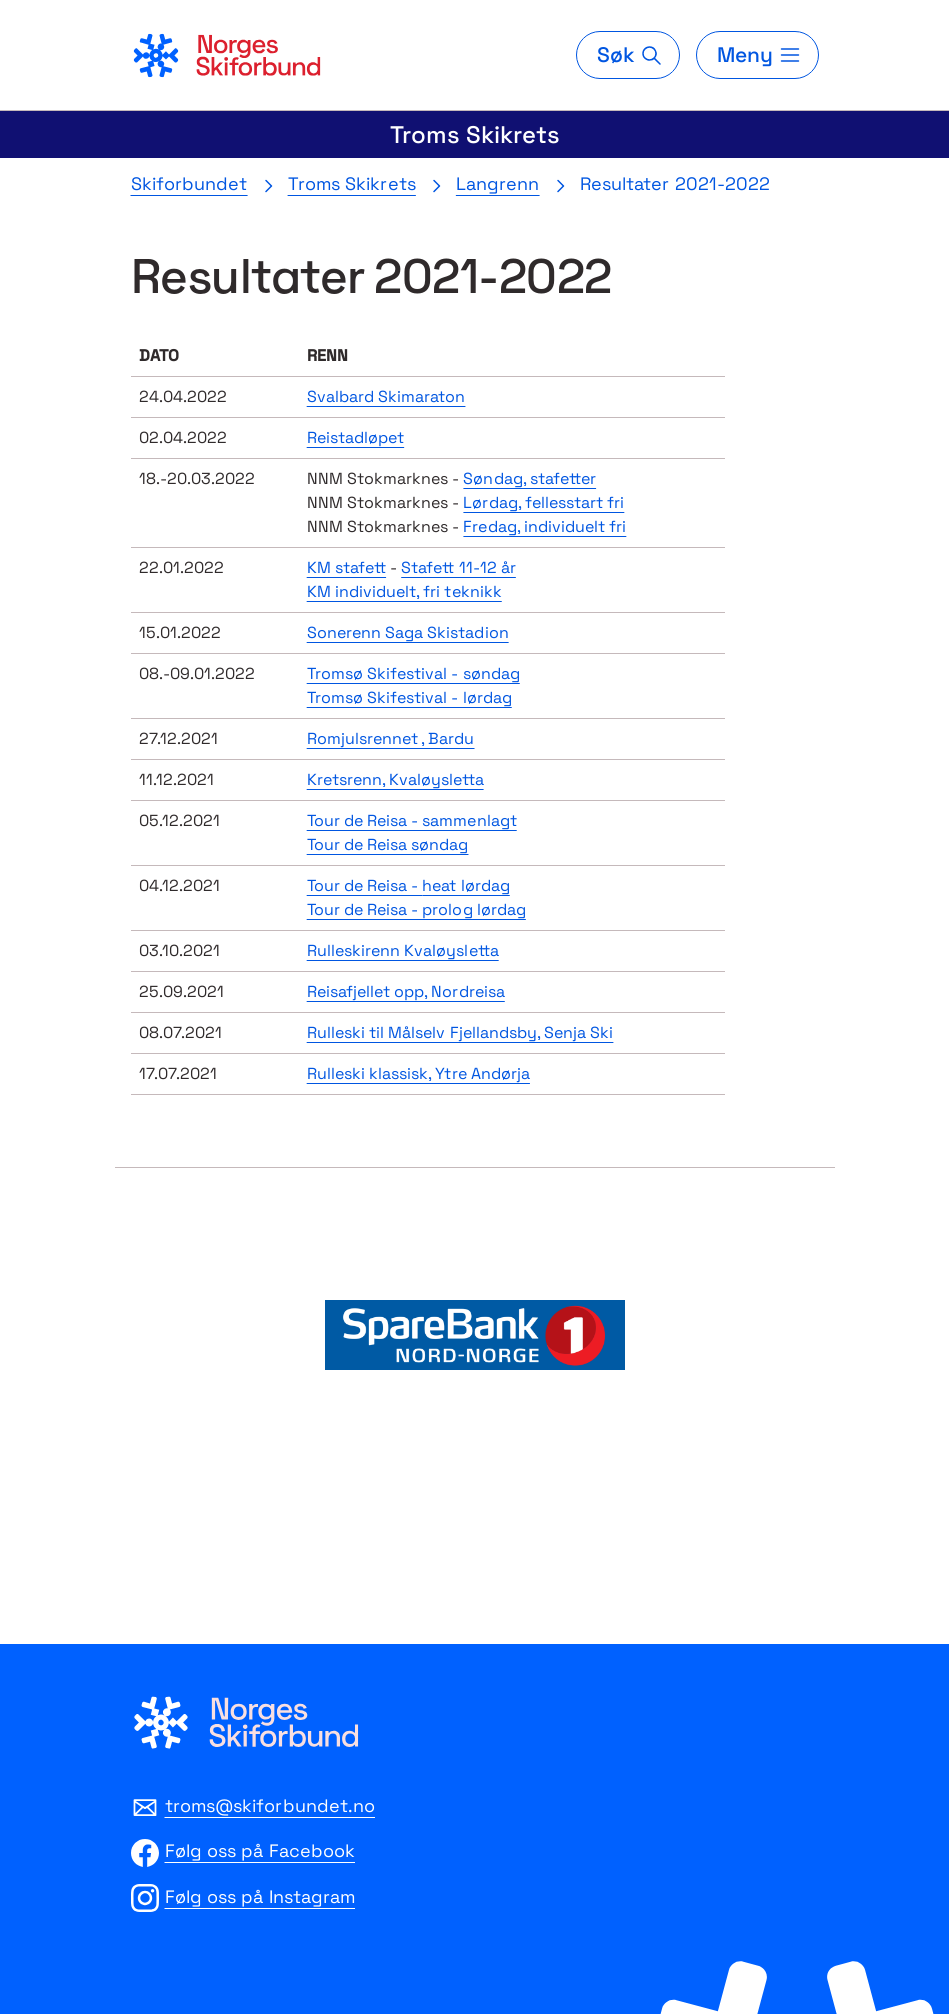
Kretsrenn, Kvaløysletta (395, 779)
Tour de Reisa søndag (388, 844)
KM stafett (346, 567)
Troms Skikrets (475, 134)
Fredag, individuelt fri (544, 526)
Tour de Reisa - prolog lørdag (416, 909)
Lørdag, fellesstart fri (543, 502)
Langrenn (498, 183)
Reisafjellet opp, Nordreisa (406, 991)
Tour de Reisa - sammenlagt (412, 820)
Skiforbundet (189, 183)
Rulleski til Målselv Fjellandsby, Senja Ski (460, 1032)
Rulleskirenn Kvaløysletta (403, 950)
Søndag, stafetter (529, 478)
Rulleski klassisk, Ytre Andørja (418, 1073)
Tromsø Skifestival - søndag (413, 673)
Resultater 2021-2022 (675, 183)
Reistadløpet (355, 437)
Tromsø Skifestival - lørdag (409, 697)
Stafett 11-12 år (458, 567)
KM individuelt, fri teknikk (404, 591)
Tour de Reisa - (408, 885)
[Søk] (628, 55)
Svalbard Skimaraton (386, 396)
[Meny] (757, 55)
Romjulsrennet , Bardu (391, 738)
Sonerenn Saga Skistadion (408, 632)
